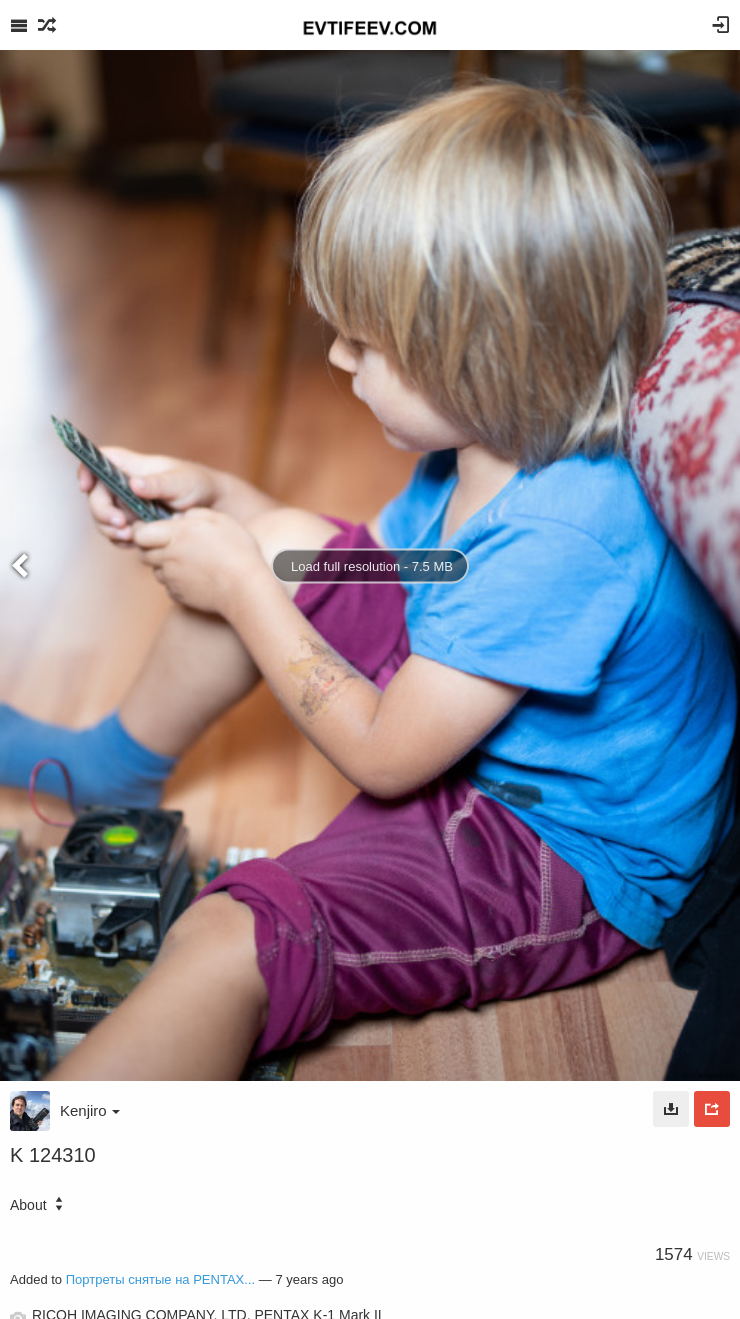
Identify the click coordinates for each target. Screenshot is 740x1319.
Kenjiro (90, 1110)
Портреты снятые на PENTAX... (160, 1279)
